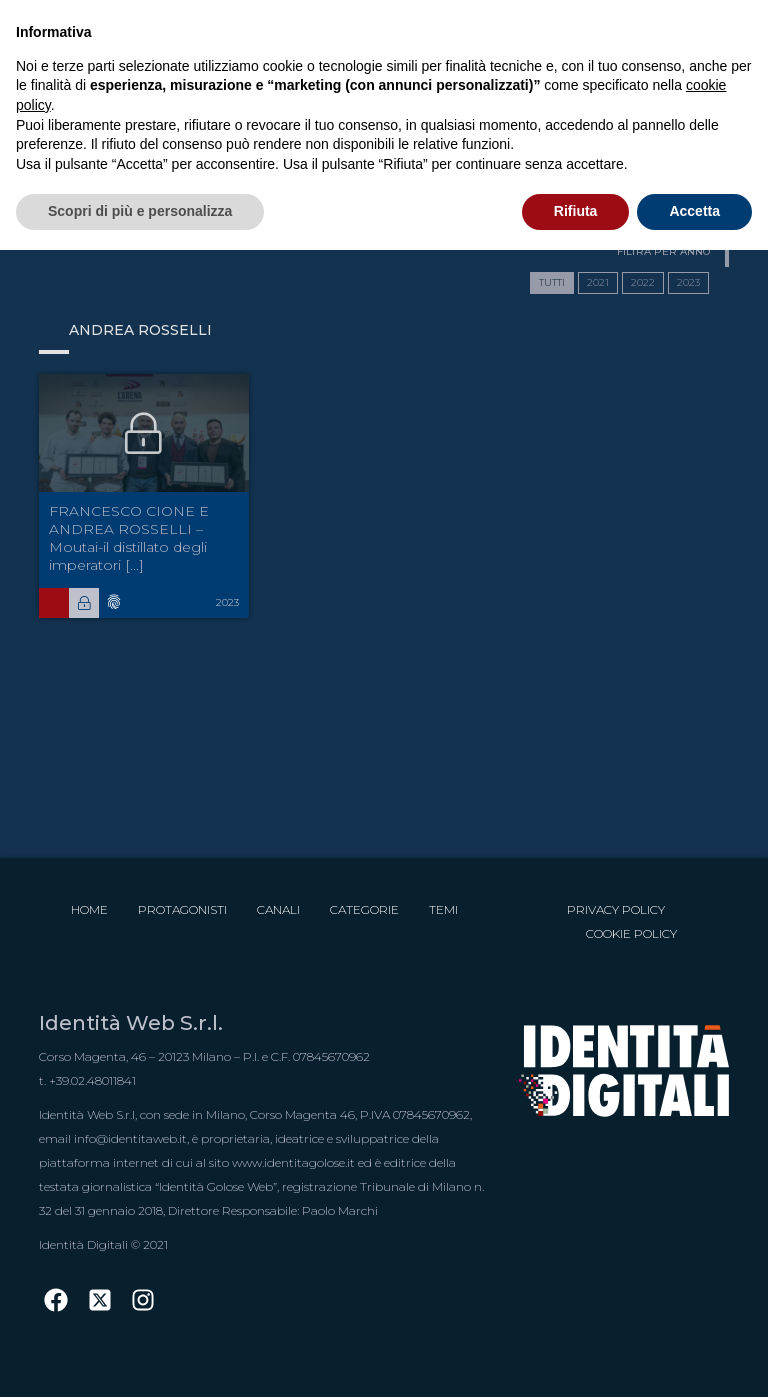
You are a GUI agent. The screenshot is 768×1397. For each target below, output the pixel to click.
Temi (443, 909)
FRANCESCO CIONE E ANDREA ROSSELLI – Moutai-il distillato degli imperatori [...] (129, 538)
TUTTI (552, 282)
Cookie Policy (631, 933)
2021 (598, 282)
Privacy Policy (616, 909)
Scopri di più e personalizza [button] (140, 211)
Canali (278, 909)
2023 (688, 282)
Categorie (364, 909)
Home (89, 909)
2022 (643, 282)
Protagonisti (182, 909)
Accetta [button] (694, 211)
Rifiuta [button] (576, 211)
